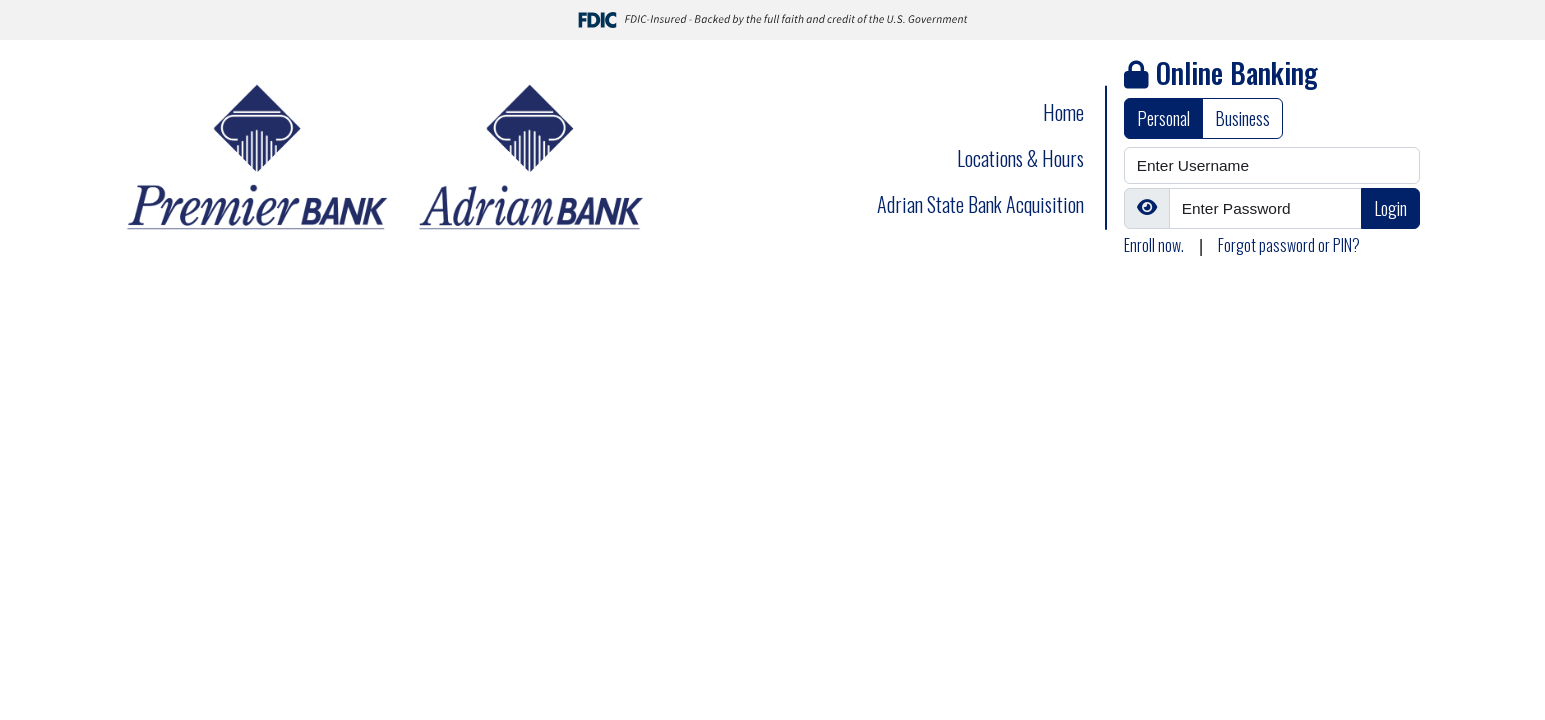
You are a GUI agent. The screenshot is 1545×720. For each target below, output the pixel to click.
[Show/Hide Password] (1147, 208)
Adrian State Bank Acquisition (980, 204)
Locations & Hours (1020, 158)
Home (1063, 112)
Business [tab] (1242, 118)
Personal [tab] (1163, 118)
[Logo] (388, 157)
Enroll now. (1154, 245)
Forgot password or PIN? (1289, 245)
